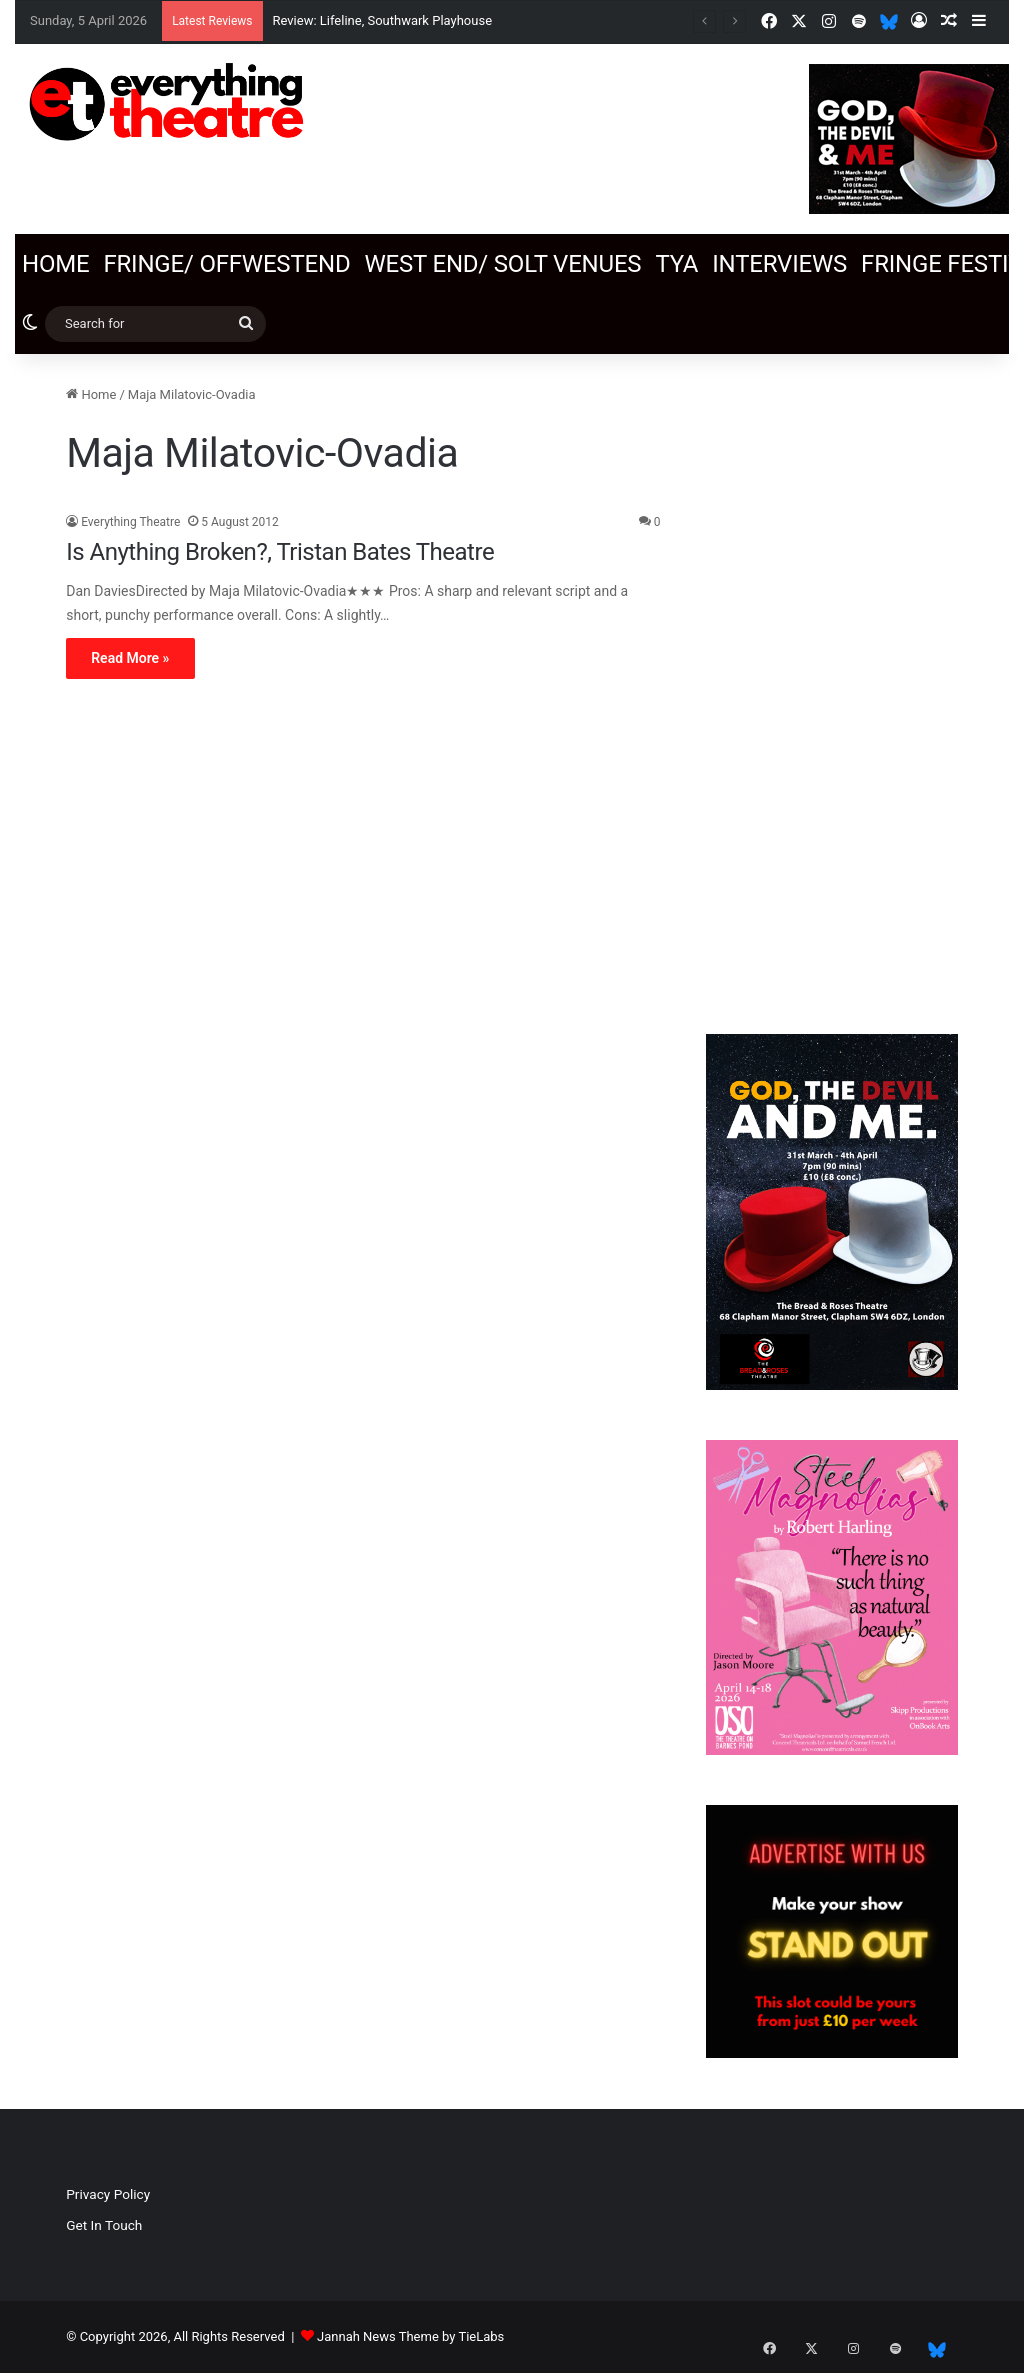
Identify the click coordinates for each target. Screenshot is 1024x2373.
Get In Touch (104, 2225)
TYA (676, 264)
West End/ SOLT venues (502, 264)
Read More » (130, 658)
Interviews (779, 264)
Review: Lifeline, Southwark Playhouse (383, 20)
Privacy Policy (108, 2194)
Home (55, 264)
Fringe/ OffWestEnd (226, 264)
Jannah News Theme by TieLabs (410, 2336)
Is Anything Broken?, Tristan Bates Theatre (280, 552)
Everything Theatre (130, 522)
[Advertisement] (832, 684)
